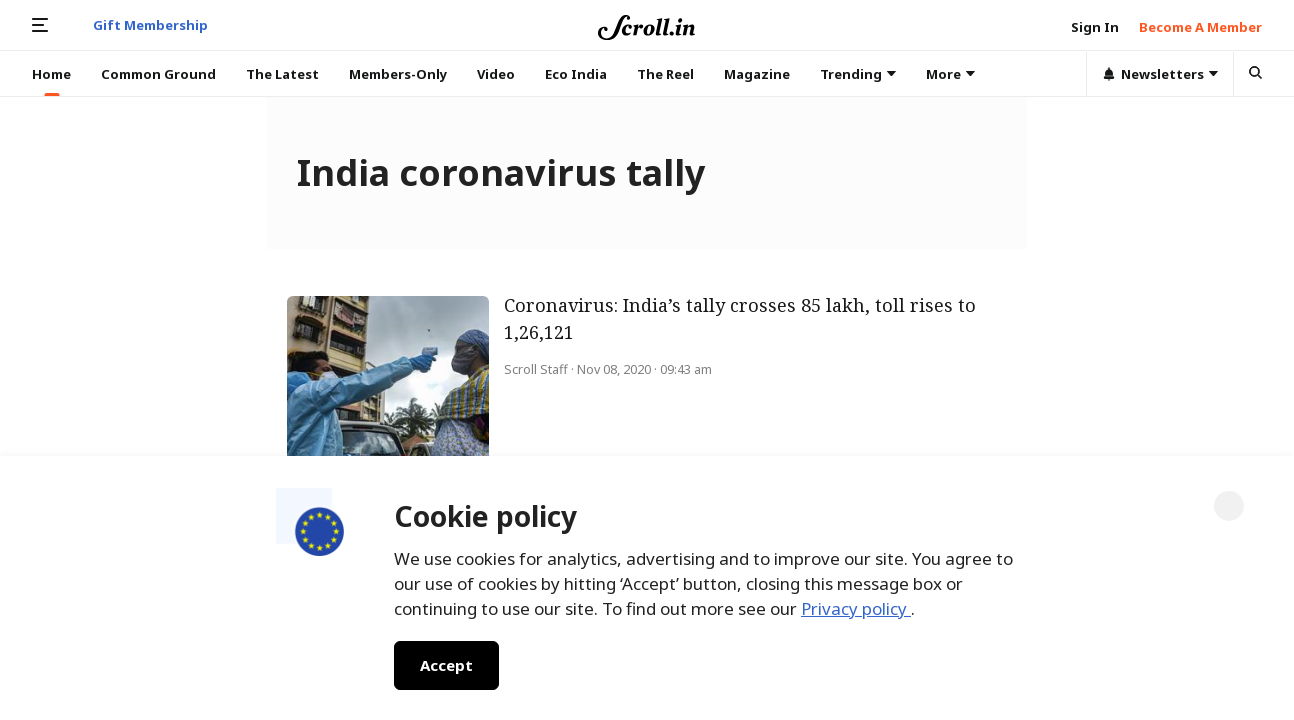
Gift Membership (150, 25)
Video (496, 74)
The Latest (282, 74)
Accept (446, 665)
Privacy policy (856, 608)
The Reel (665, 74)
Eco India (576, 74)
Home (51, 74)
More (950, 74)
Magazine (757, 74)
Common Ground (158, 74)
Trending (858, 74)
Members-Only (398, 74)
